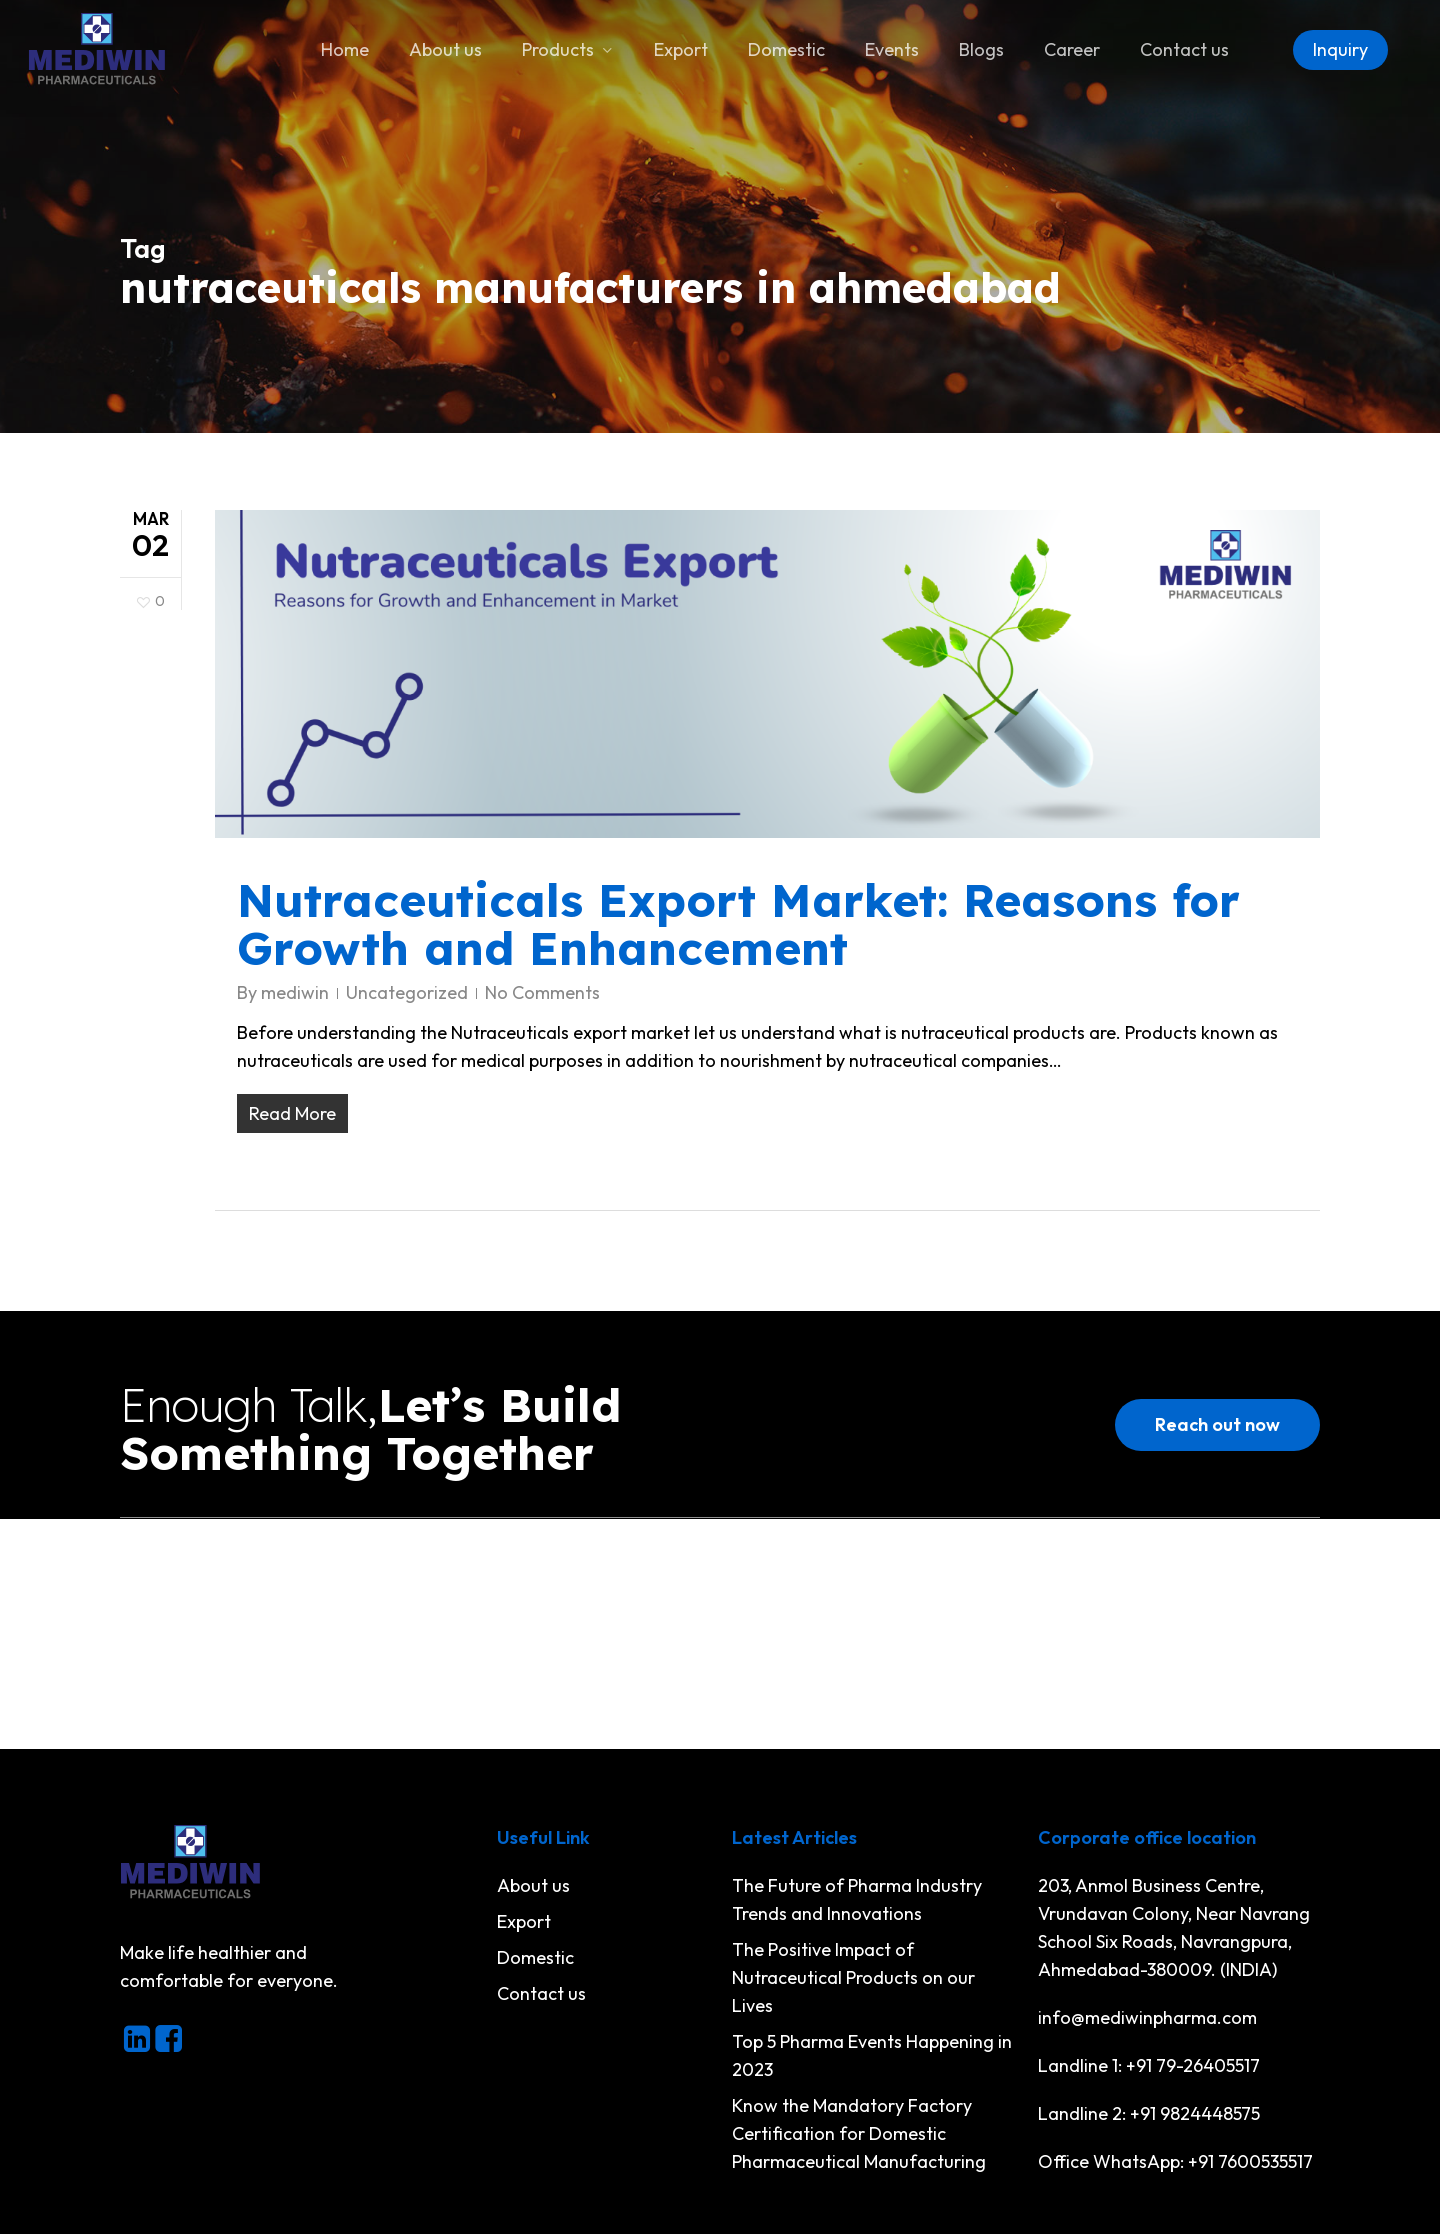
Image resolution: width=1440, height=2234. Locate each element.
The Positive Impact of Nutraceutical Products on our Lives (853, 1977)
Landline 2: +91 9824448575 (1149, 2113)
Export (524, 1921)
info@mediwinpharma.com (1147, 2017)
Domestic (535, 1957)
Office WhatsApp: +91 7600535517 (1175, 2161)
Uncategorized (407, 992)
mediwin (295, 992)
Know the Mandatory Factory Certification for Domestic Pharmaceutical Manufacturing (859, 2133)
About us (533, 1885)
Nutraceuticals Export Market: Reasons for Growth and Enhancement (738, 924)
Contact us (541, 1993)
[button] (1217, 1425)
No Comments (542, 992)
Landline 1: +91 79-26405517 (1149, 2065)
